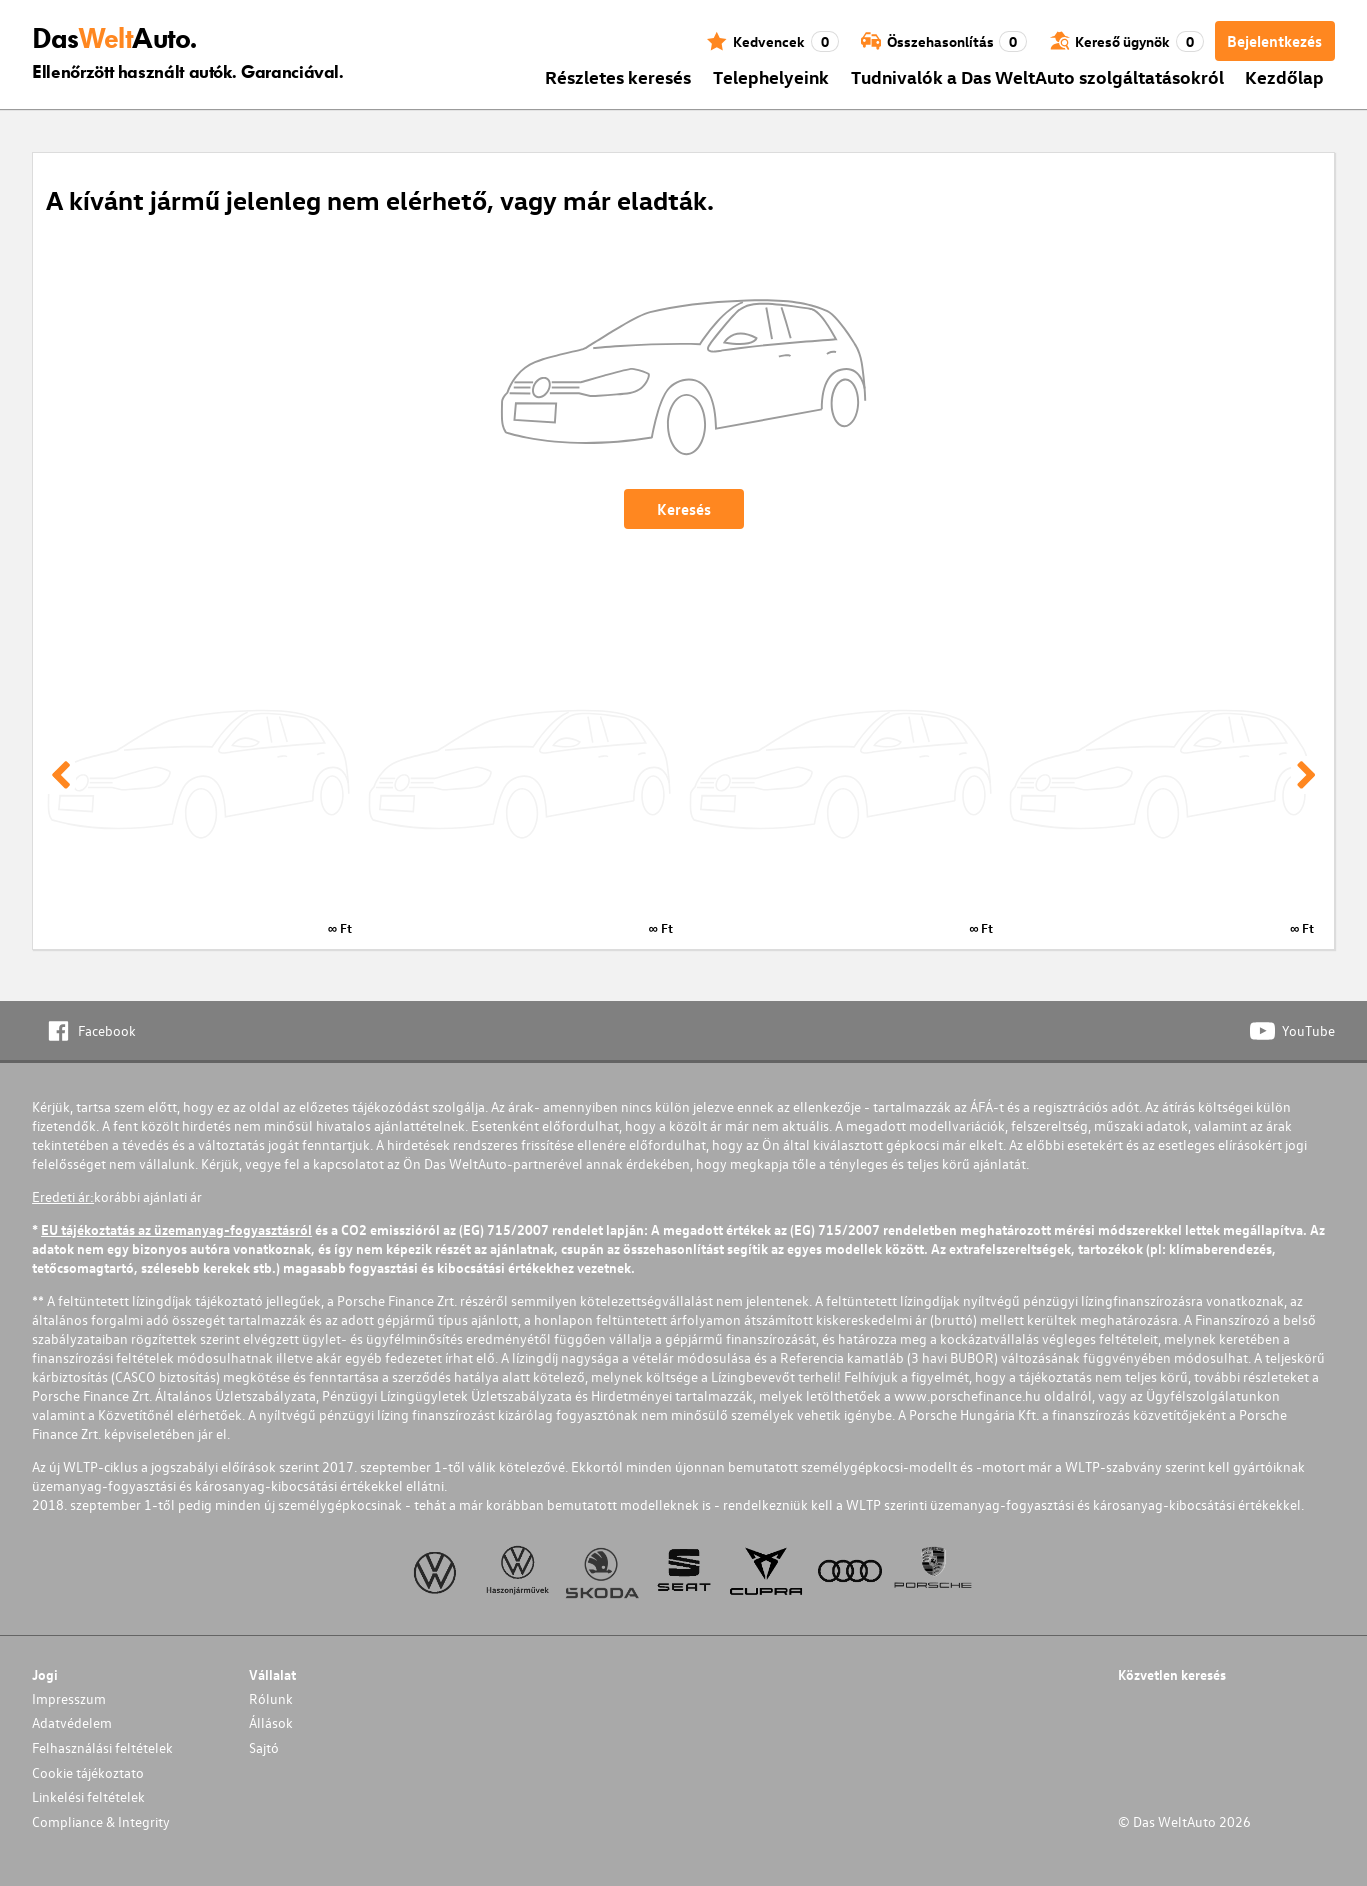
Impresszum (69, 1698)
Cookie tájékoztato (88, 1772)
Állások (271, 1722)
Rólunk (271, 1698)
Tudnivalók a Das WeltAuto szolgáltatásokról (1037, 76)
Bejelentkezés (1274, 41)
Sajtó (264, 1747)
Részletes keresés (618, 76)
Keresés (684, 509)
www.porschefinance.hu (967, 1395)
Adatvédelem (72, 1722)
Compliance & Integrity (101, 1821)
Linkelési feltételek (88, 1796)
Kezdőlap (1284, 76)
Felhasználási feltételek (102, 1747)
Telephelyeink (771, 76)
